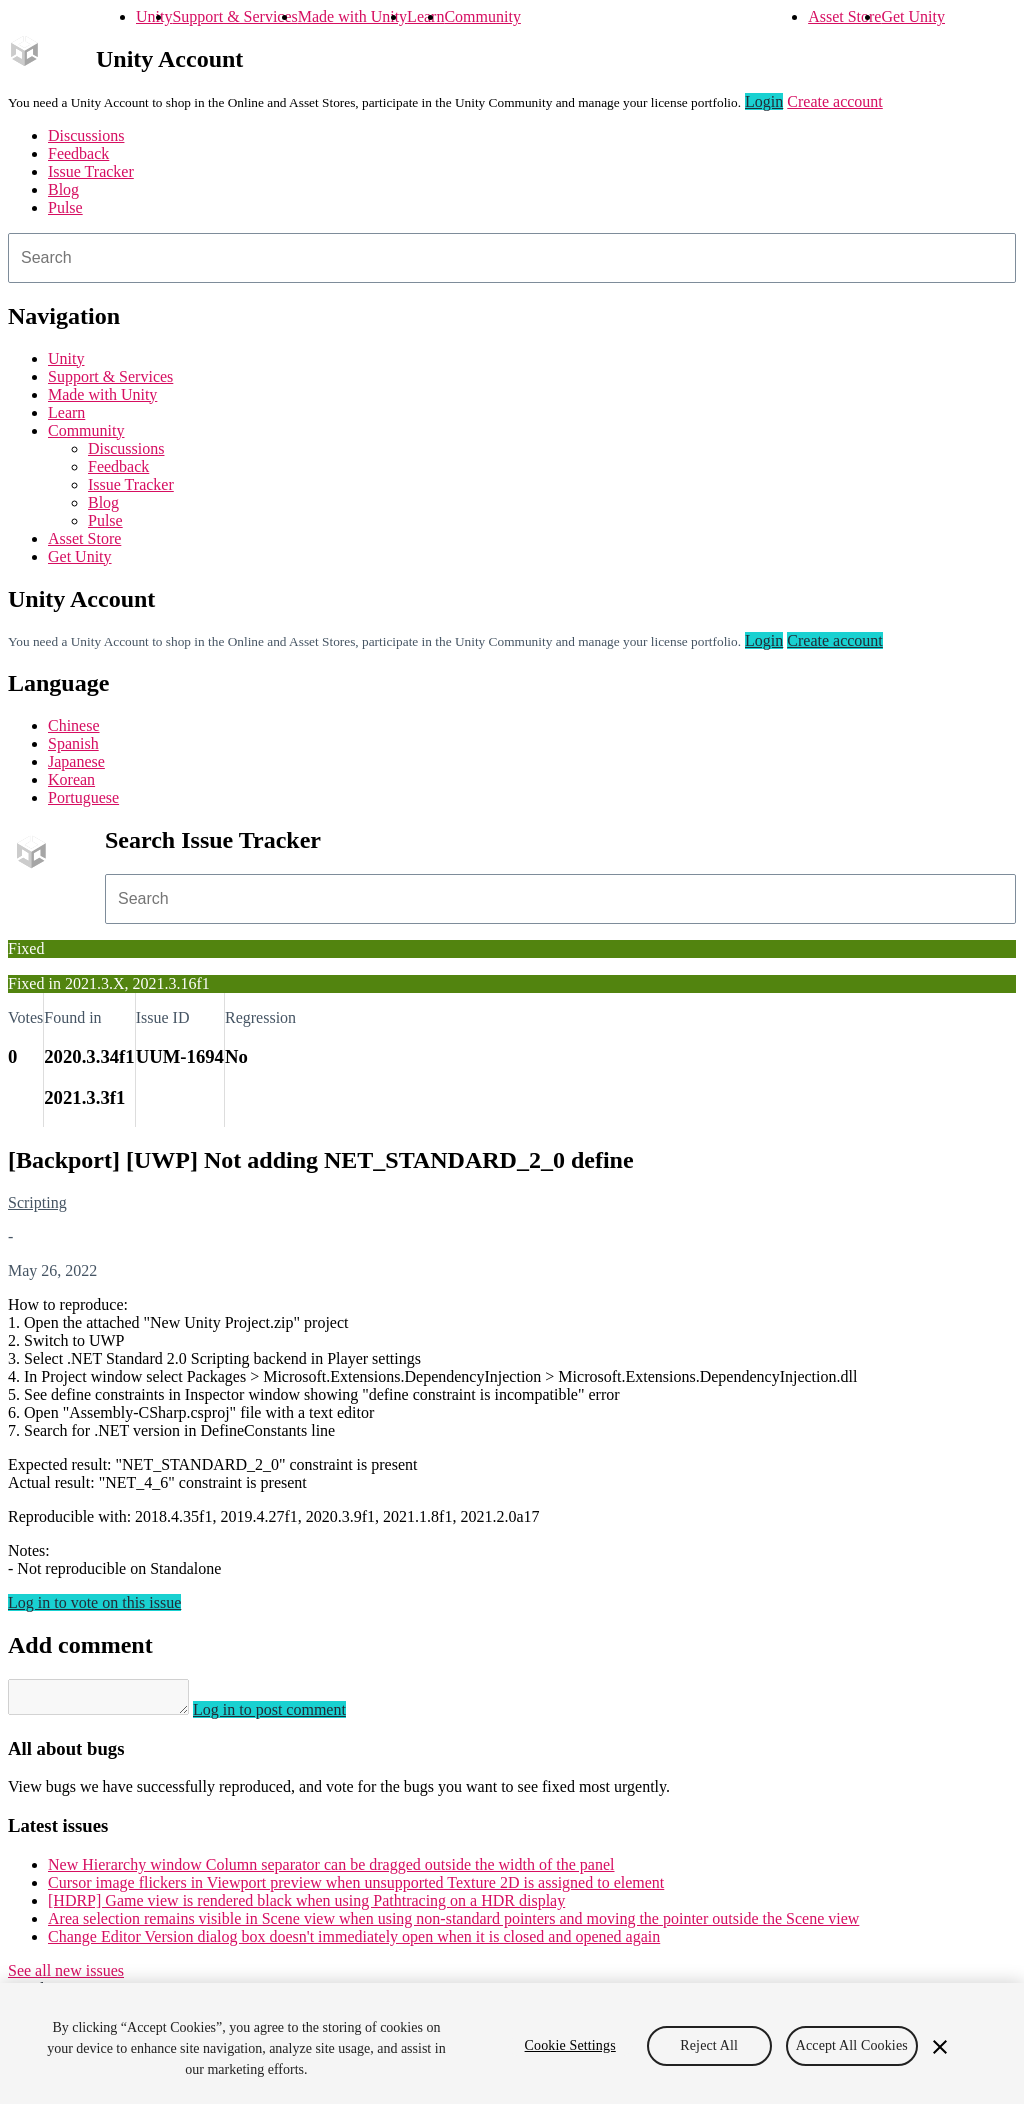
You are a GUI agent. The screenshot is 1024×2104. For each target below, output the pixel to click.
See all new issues (66, 1976)
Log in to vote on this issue (94, 1602)
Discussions (86, 135)
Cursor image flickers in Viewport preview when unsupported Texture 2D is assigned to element (356, 1888)
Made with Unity (352, 16)
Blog (63, 189)
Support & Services (234, 16)
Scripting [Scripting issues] (37, 1202)
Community (482, 16)
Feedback (78, 153)
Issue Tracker (91, 171)
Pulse (65, 207)
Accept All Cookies (852, 2045)
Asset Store (844, 16)
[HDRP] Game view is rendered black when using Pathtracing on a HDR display (306, 1906)
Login (764, 101)
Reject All (709, 2045)
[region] (512, 2043)
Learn (425, 16)
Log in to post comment (289, 1715)
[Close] (940, 2047)
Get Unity (913, 16)
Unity (154, 16)
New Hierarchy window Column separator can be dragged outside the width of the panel (331, 1870)
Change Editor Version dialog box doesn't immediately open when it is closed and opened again (354, 1942)
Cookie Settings (570, 2045)
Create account (835, 101)
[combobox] (512, 258)
